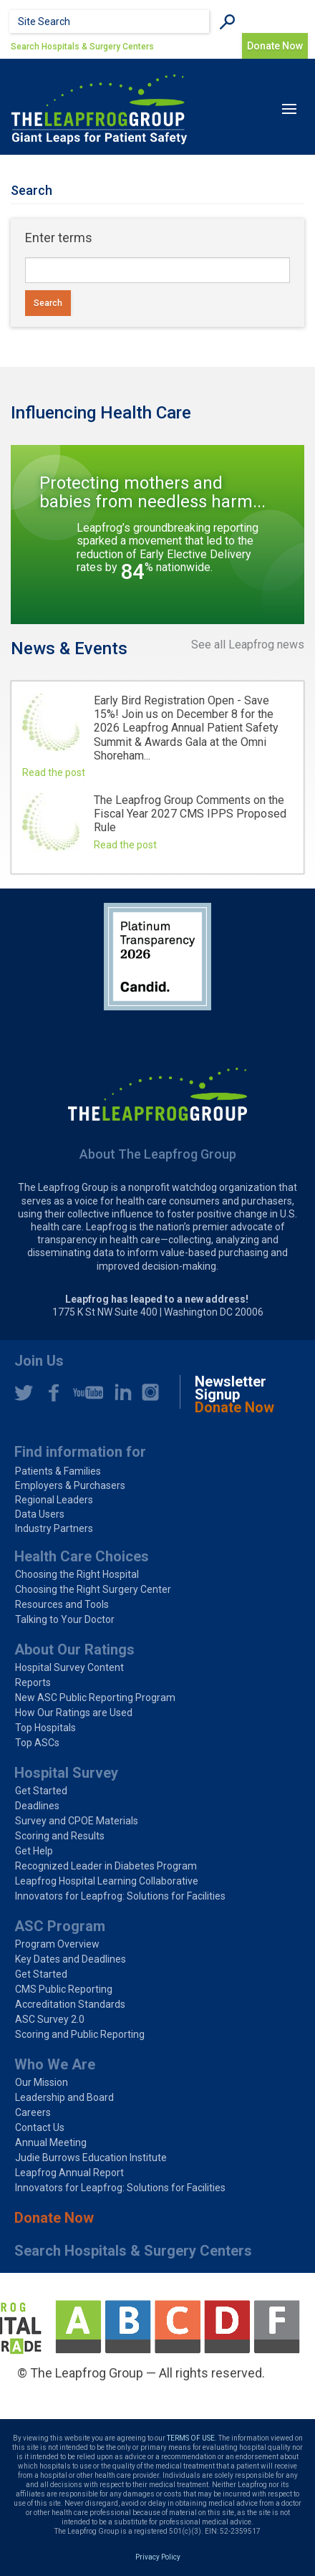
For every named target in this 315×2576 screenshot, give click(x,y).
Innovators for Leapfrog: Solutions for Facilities (120, 1896)
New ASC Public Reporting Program (95, 1697)
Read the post (53, 772)
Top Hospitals (45, 1727)
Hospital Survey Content (69, 1667)
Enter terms (58, 237)
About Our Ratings (74, 1649)
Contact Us (39, 2127)
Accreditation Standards (70, 2004)
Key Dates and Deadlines (70, 1959)
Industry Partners (54, 1528)
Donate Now (275, 46)
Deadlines (37, 1805)
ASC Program (59, 1926)
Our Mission (41, 2082)
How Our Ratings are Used (73, 1712)
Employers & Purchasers (70, 1485)
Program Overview (57, 1944)
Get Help (34, 1851)
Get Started (41, 1790)
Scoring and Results (60, 1836)
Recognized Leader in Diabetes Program (106, 1866)
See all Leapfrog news (247, 644)
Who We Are (54, 2064)
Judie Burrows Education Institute (91, 2157)
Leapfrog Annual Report (69, 2172)
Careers (33, 2112)
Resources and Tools (62, 1604)
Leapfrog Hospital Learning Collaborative (106, 1881)
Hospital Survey (66, 1772)
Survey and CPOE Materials (76, 1820)
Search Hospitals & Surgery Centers (82, 47)
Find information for (80, 1451)
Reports (33, 1682)
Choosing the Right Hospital (77, 1574)
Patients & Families (58, 1471)
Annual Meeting (51, 2142)
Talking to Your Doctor (65, 1619)
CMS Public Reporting (63, 1989)
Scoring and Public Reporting (80, 2034)
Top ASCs (37, 1742)
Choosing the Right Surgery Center (93, 1589)
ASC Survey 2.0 (49, 2019)
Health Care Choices (81, 1556)
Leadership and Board (64, 2097)
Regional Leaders (54, 1499)
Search (48, 303)
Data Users (39, 1514)
